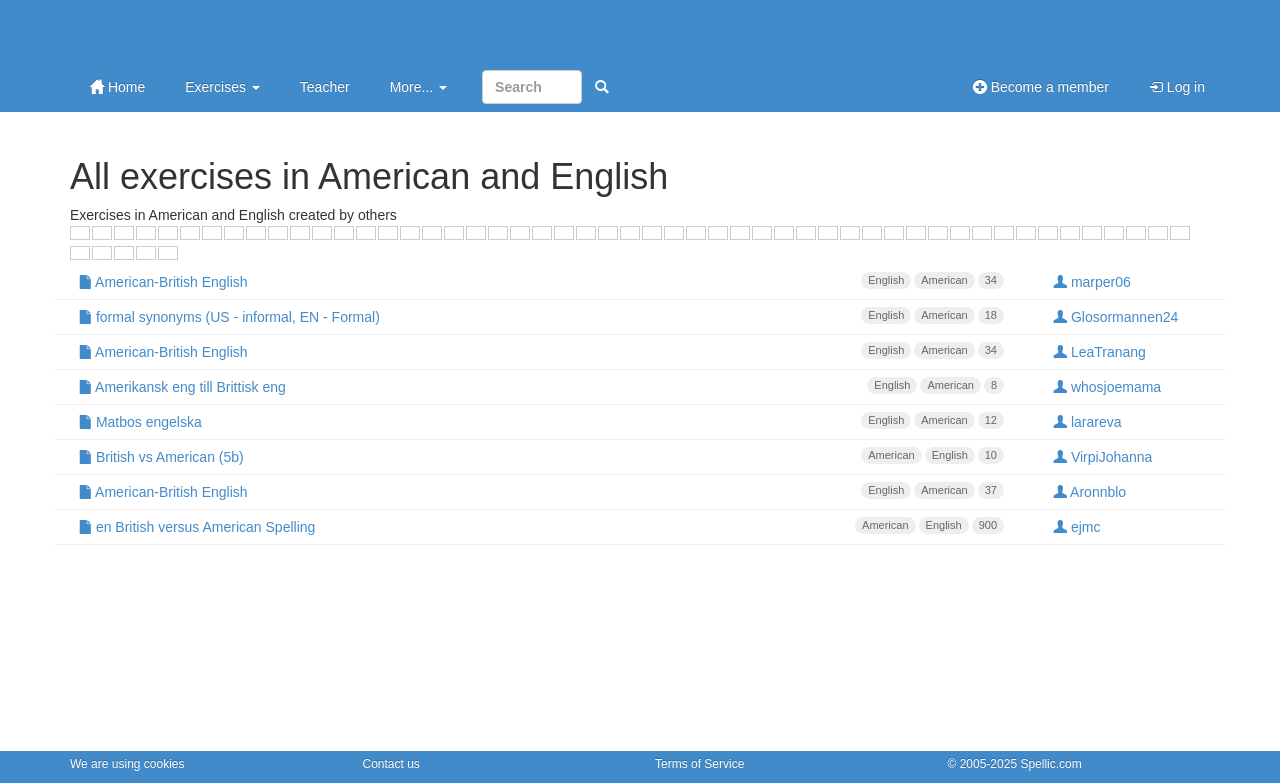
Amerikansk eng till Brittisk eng (541, 386)
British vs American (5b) (541, 456)
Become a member (1041, 87)
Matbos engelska (541, 421)
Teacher (325, 87)
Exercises (222, 87)
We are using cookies (127, 764)
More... (418, 87)
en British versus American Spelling (541, 526)
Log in (1177, 87)
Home (117, 87)
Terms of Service (699, 764)
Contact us (391, 764)
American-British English (541, 281)
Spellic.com (1050, 764)
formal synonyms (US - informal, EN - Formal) (541, 316)
